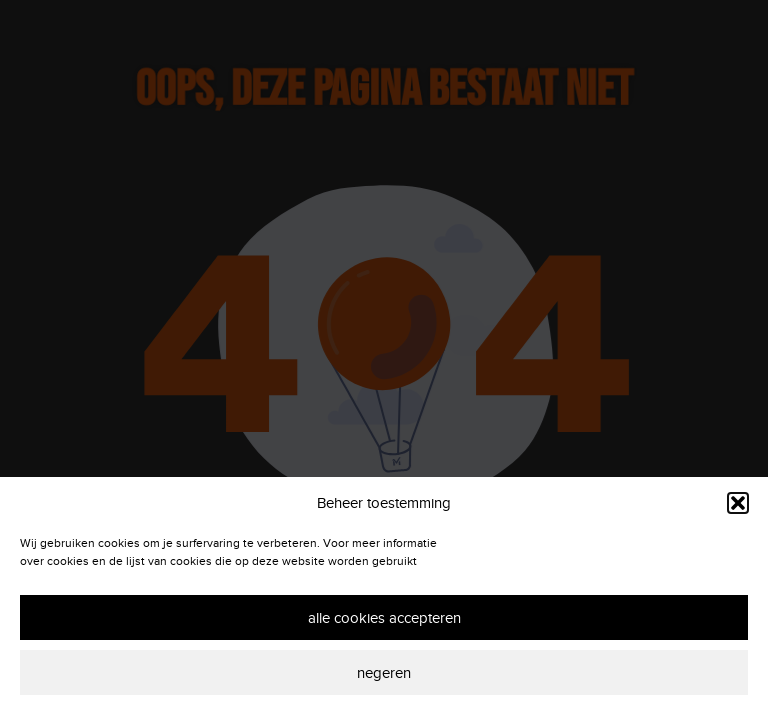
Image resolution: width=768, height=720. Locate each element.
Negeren (384, 673)
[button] (738, 503)
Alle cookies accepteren (384, 618)
